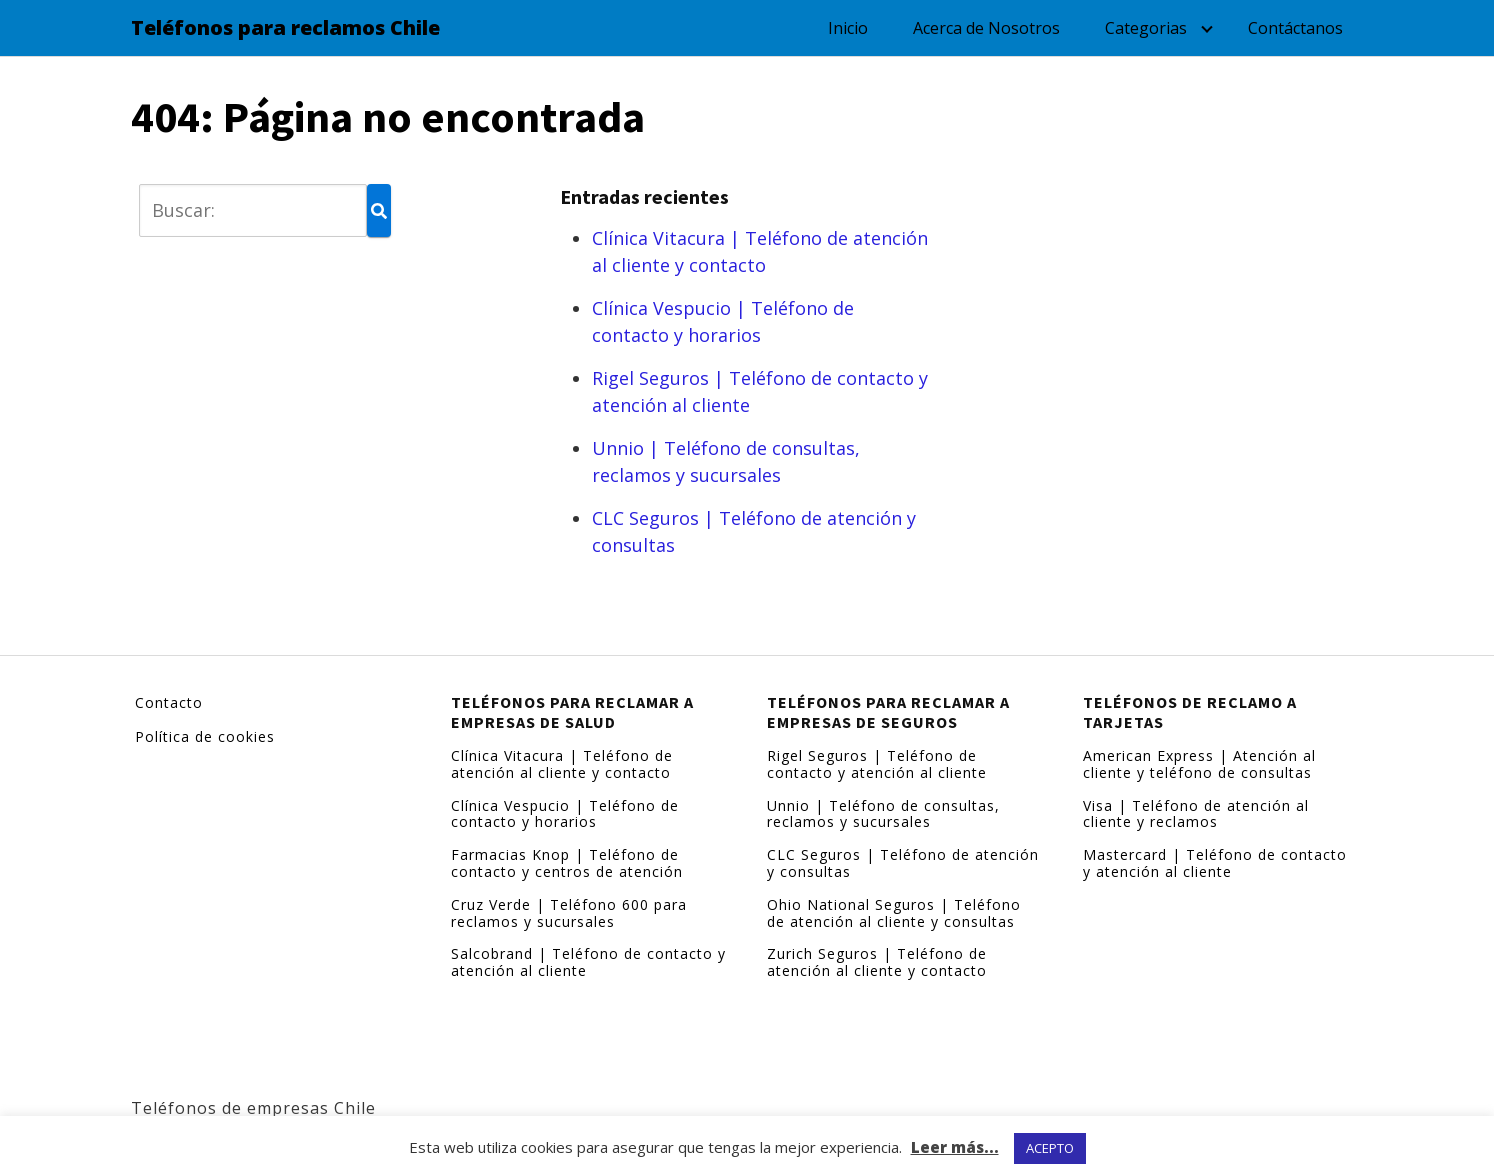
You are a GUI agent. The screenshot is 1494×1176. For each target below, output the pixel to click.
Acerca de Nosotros (986, 28)
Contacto (169, 702)
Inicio (848, 28)
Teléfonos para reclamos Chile (285, 28)
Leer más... (955, 1147)
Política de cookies (205, 736)
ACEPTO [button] (1050, 1148)
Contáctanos (1295, 28)
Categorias (1146, 28)
